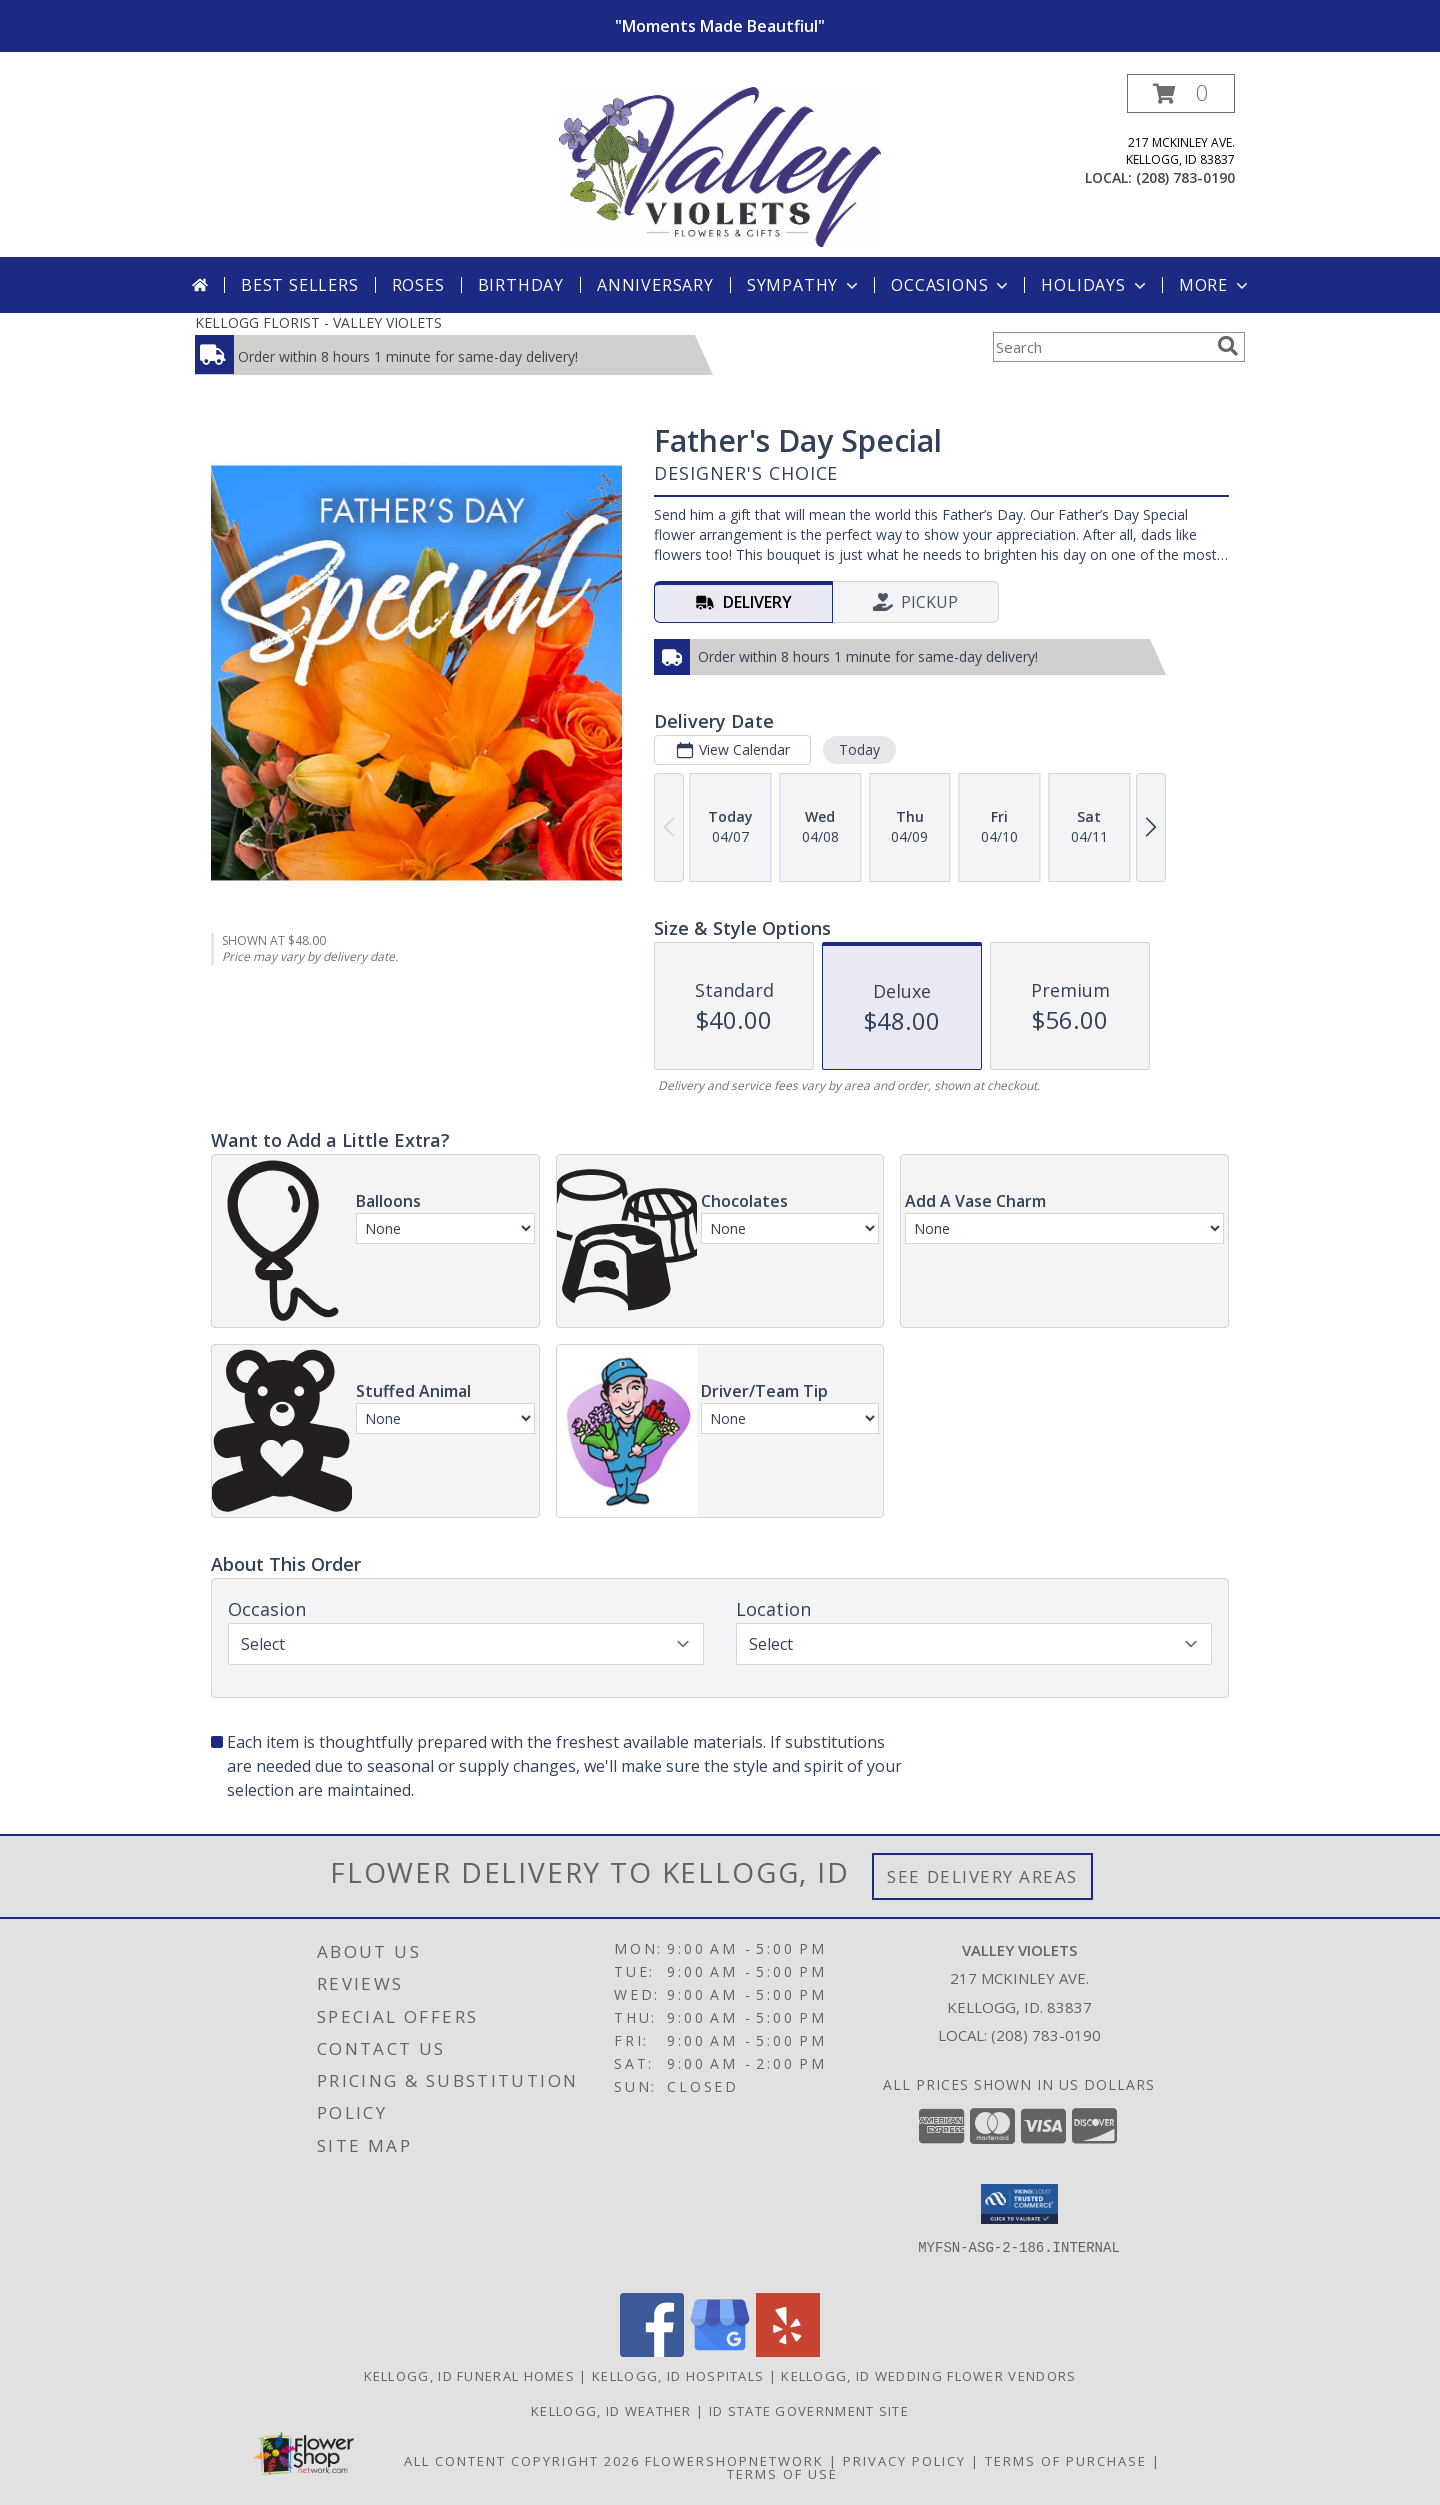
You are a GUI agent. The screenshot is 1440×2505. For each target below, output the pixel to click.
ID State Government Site (809, 2411)
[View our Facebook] (652, 2351)
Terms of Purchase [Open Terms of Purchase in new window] (1066, 2461)
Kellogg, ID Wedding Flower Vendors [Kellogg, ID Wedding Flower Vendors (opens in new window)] (928, 2376)
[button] (1181, 93)
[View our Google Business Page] (720, 2351)
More (1215, 285)
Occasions (951, 285)
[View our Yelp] (788, 2351)
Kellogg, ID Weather (611, 2411)
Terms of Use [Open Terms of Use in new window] (782, 2474)
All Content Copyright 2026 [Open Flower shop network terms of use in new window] (522, 2461)
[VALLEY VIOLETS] (720, 165)
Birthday (521, 285)
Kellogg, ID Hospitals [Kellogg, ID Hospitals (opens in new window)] (678, 2376)
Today (859, 749)
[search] (1228, 346)
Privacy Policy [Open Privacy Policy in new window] (904, 2461)
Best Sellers (300, 285)
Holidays (1095, 285)
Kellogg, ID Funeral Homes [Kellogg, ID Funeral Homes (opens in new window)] (470, 2376)
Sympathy (804, 285)
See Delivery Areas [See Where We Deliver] (982, 1876)
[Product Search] (1101, 347)
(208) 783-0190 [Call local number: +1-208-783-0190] (1185, 177)
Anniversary (655, 285)
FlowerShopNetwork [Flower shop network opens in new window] (734, 2461)
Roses (418, 285)
